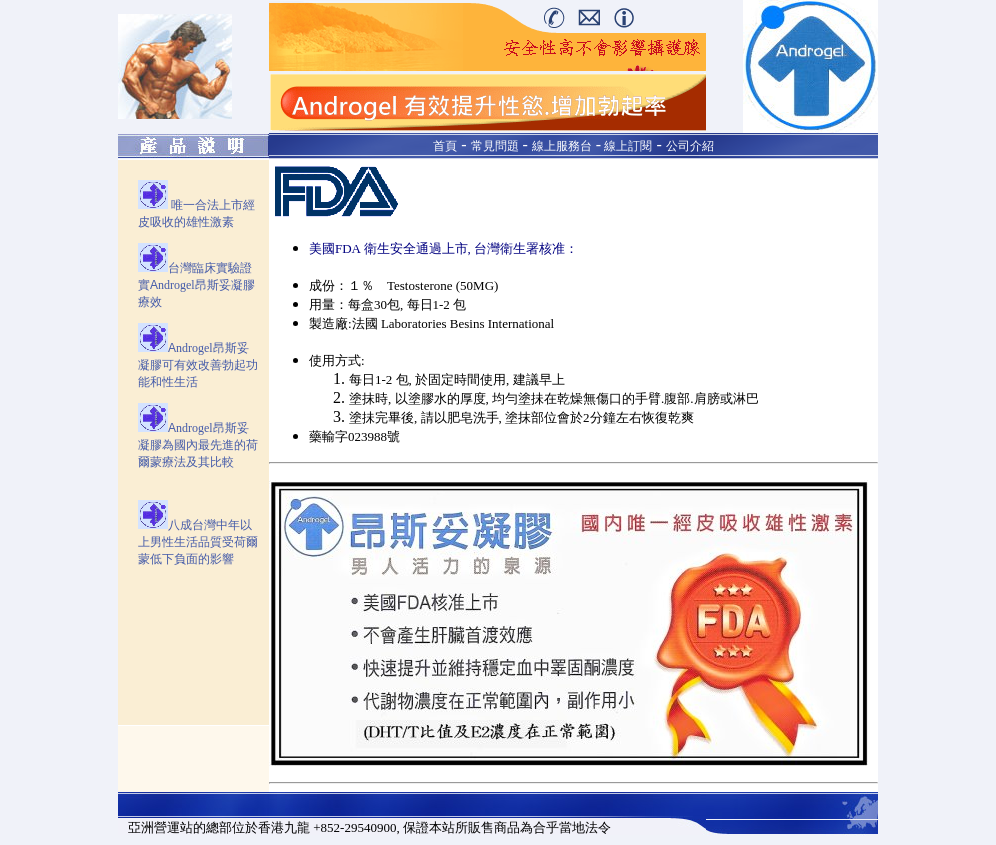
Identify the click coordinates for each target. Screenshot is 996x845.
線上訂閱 (626, 146)
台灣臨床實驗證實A (196, 285)
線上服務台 (562, 146)
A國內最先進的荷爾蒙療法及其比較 (198, 445)
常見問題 (495, 146)
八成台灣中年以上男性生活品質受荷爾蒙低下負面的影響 (198, 542)
